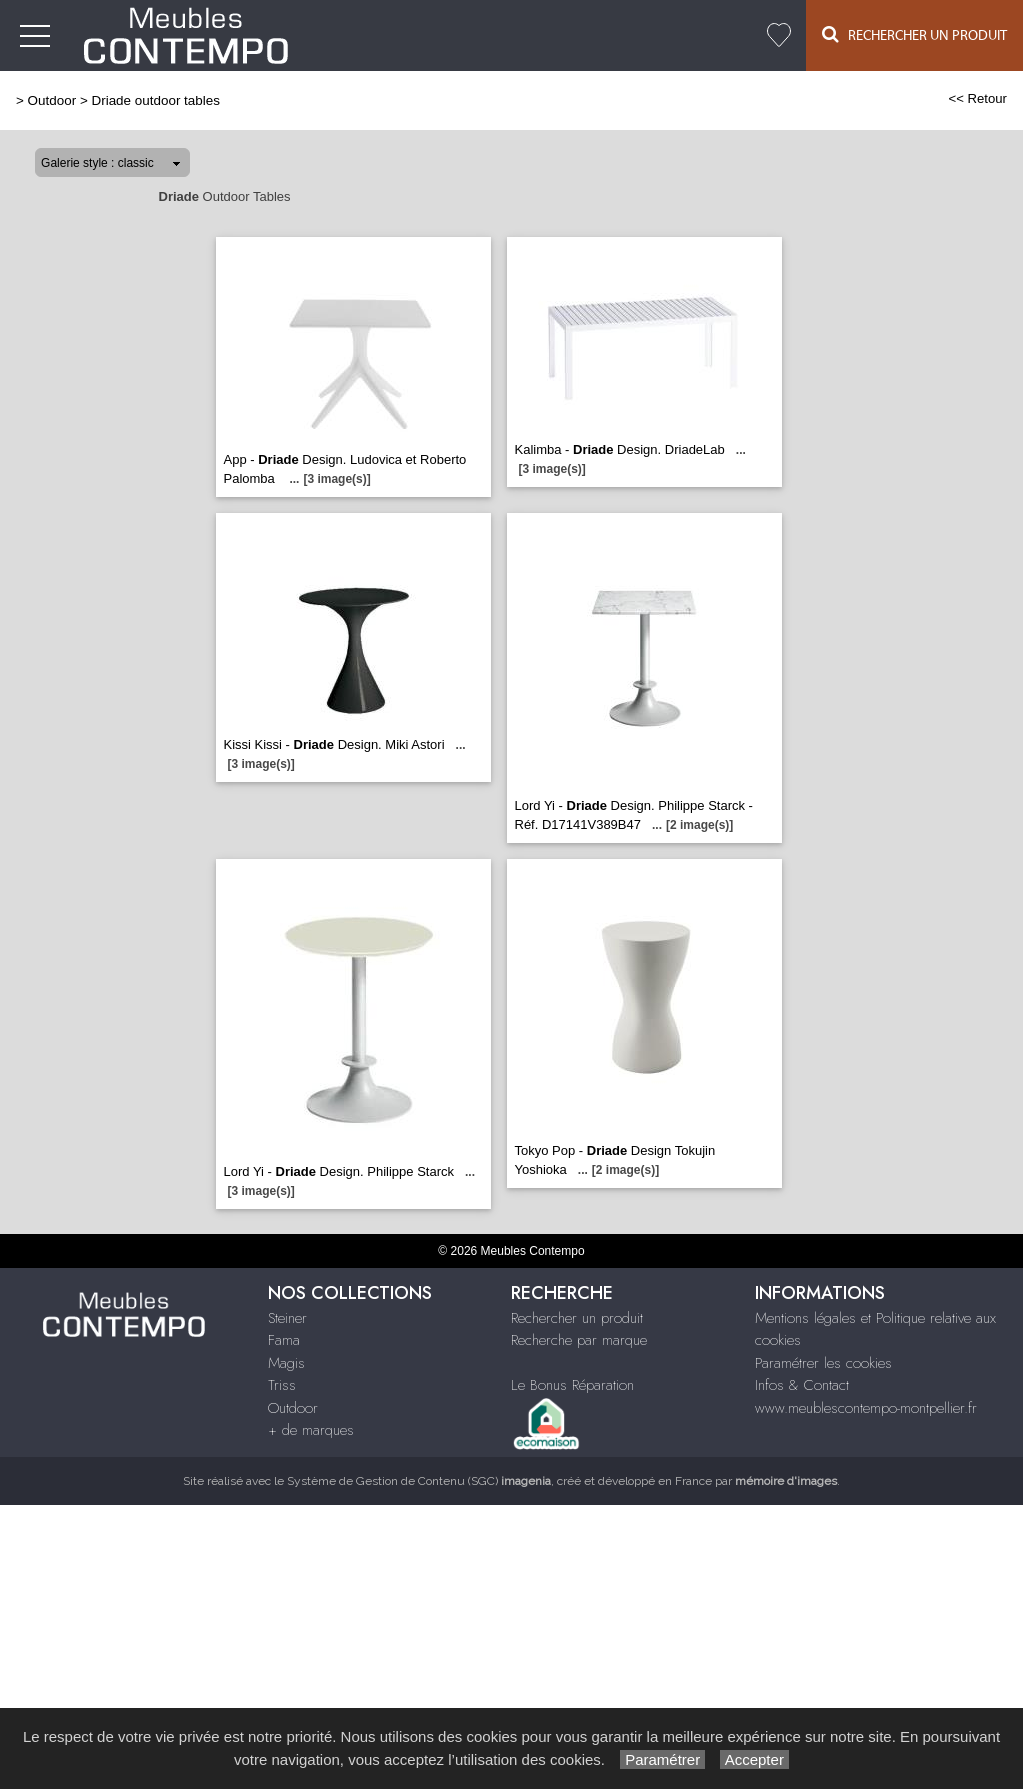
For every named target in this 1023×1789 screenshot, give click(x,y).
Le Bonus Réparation (572, 1385)
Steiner (287, 1318)
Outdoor (52, 100)
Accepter (754, 1759)
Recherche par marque (579, 1340)
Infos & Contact (802, 1385)
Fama (284, 1340)
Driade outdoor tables (155, 100)
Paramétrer (662, 1759)
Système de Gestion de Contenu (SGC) (419, 1481)
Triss (282, 1385)
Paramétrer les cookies (823, 1363)
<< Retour (977, 98)
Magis (286, 1363)
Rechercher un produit (577, 1318)
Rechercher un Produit (914, 34)
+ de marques (311, 1430)
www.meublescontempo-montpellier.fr (866, 1408)
